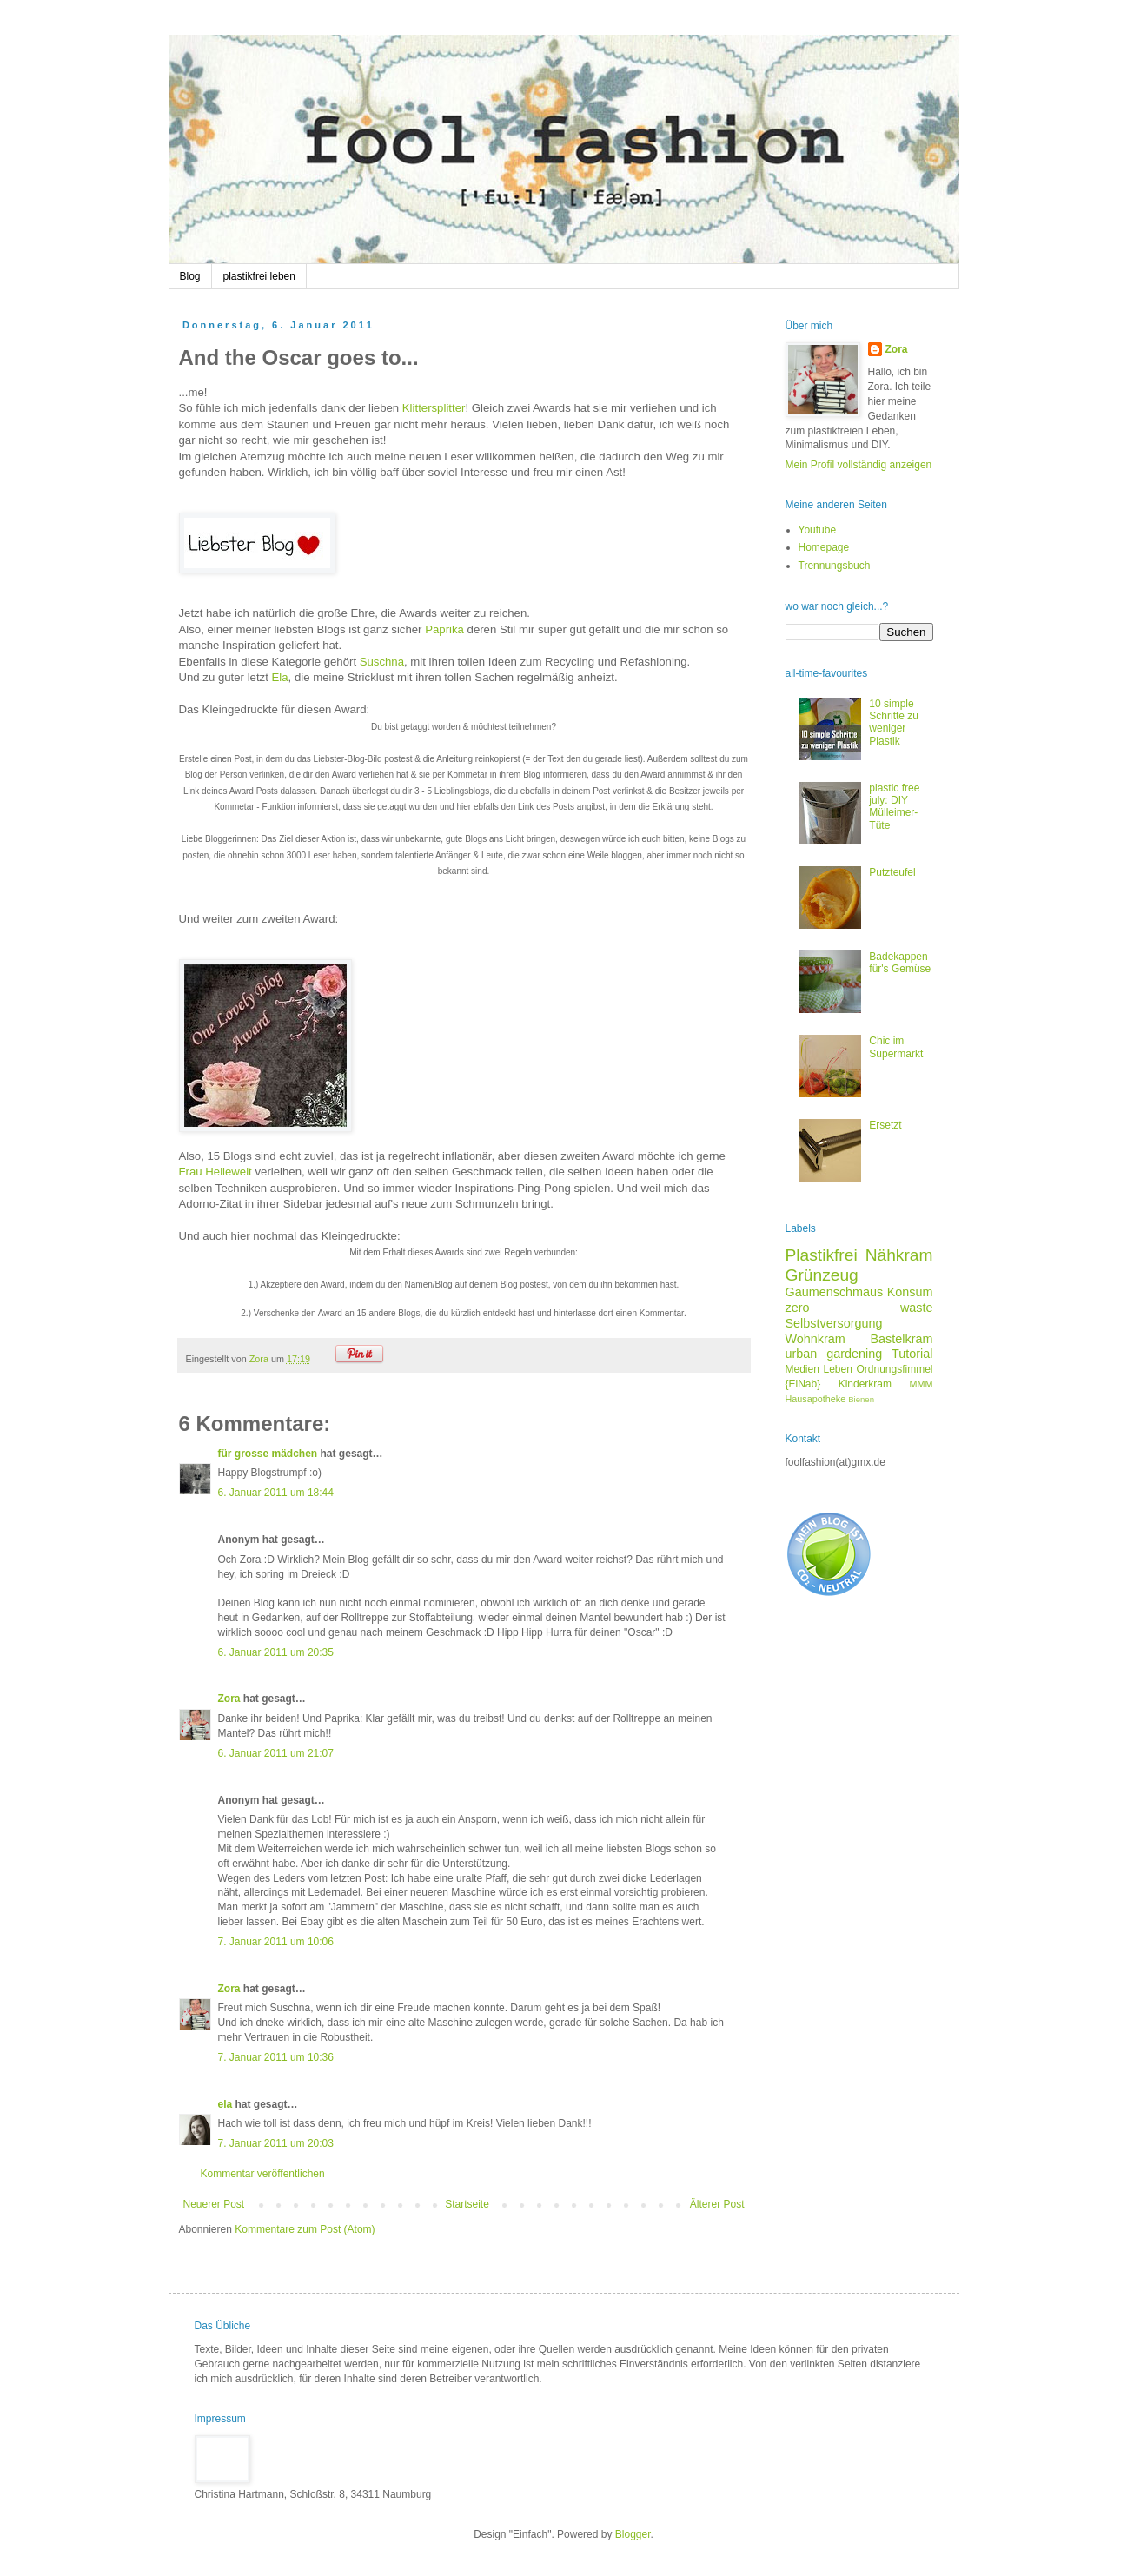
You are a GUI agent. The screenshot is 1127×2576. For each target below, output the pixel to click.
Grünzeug (822, 1275)
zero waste (859, 1307)
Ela (280, 677)
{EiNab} (803, 1384)
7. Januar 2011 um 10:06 (276, 1942)
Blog (190, 276)
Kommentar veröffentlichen (263, 2174)
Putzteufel (892, 872)
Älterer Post (717, 2204)
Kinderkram (865, 1384)
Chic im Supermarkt (896, 1047)
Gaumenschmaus (835, 1292)
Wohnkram (815, 1339)
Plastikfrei (822, 1255)
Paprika (444, 629)
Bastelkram (902, 1339)
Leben (837, 1369)
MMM (921, 1384)
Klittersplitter (434, 407)
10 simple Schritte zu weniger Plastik (893, 722)
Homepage (824, 547)
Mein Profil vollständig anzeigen (859, 465)
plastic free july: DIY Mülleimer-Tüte (894, 806)
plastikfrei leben (259, 276)
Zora (229, 1698)
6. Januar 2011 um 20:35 (276, 1652)
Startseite (467, 2204)
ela (226, 2104)
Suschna (382, 661)
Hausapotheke (816, 1399)
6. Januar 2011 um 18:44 (276, 1493)
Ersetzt (885, 1125)
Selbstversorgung (834, 1323)
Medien (802, 1369)
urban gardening (834, 1354)
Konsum (910, 1292)
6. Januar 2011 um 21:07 (276, 1753)
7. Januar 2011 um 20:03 (276, 2143)
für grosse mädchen (268, 1453)
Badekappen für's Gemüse (900, 962)
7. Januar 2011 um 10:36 (276, 2057)
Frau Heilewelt (215, 1171)
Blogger (633, 2534)
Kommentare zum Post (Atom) (305, 2229)
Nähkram (899, 1255)
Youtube (818, 530)
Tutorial (912, 1354)
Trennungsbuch (835, 566)
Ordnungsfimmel (894, 1369)
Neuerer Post (214, 2204)
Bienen (861, 1399)
